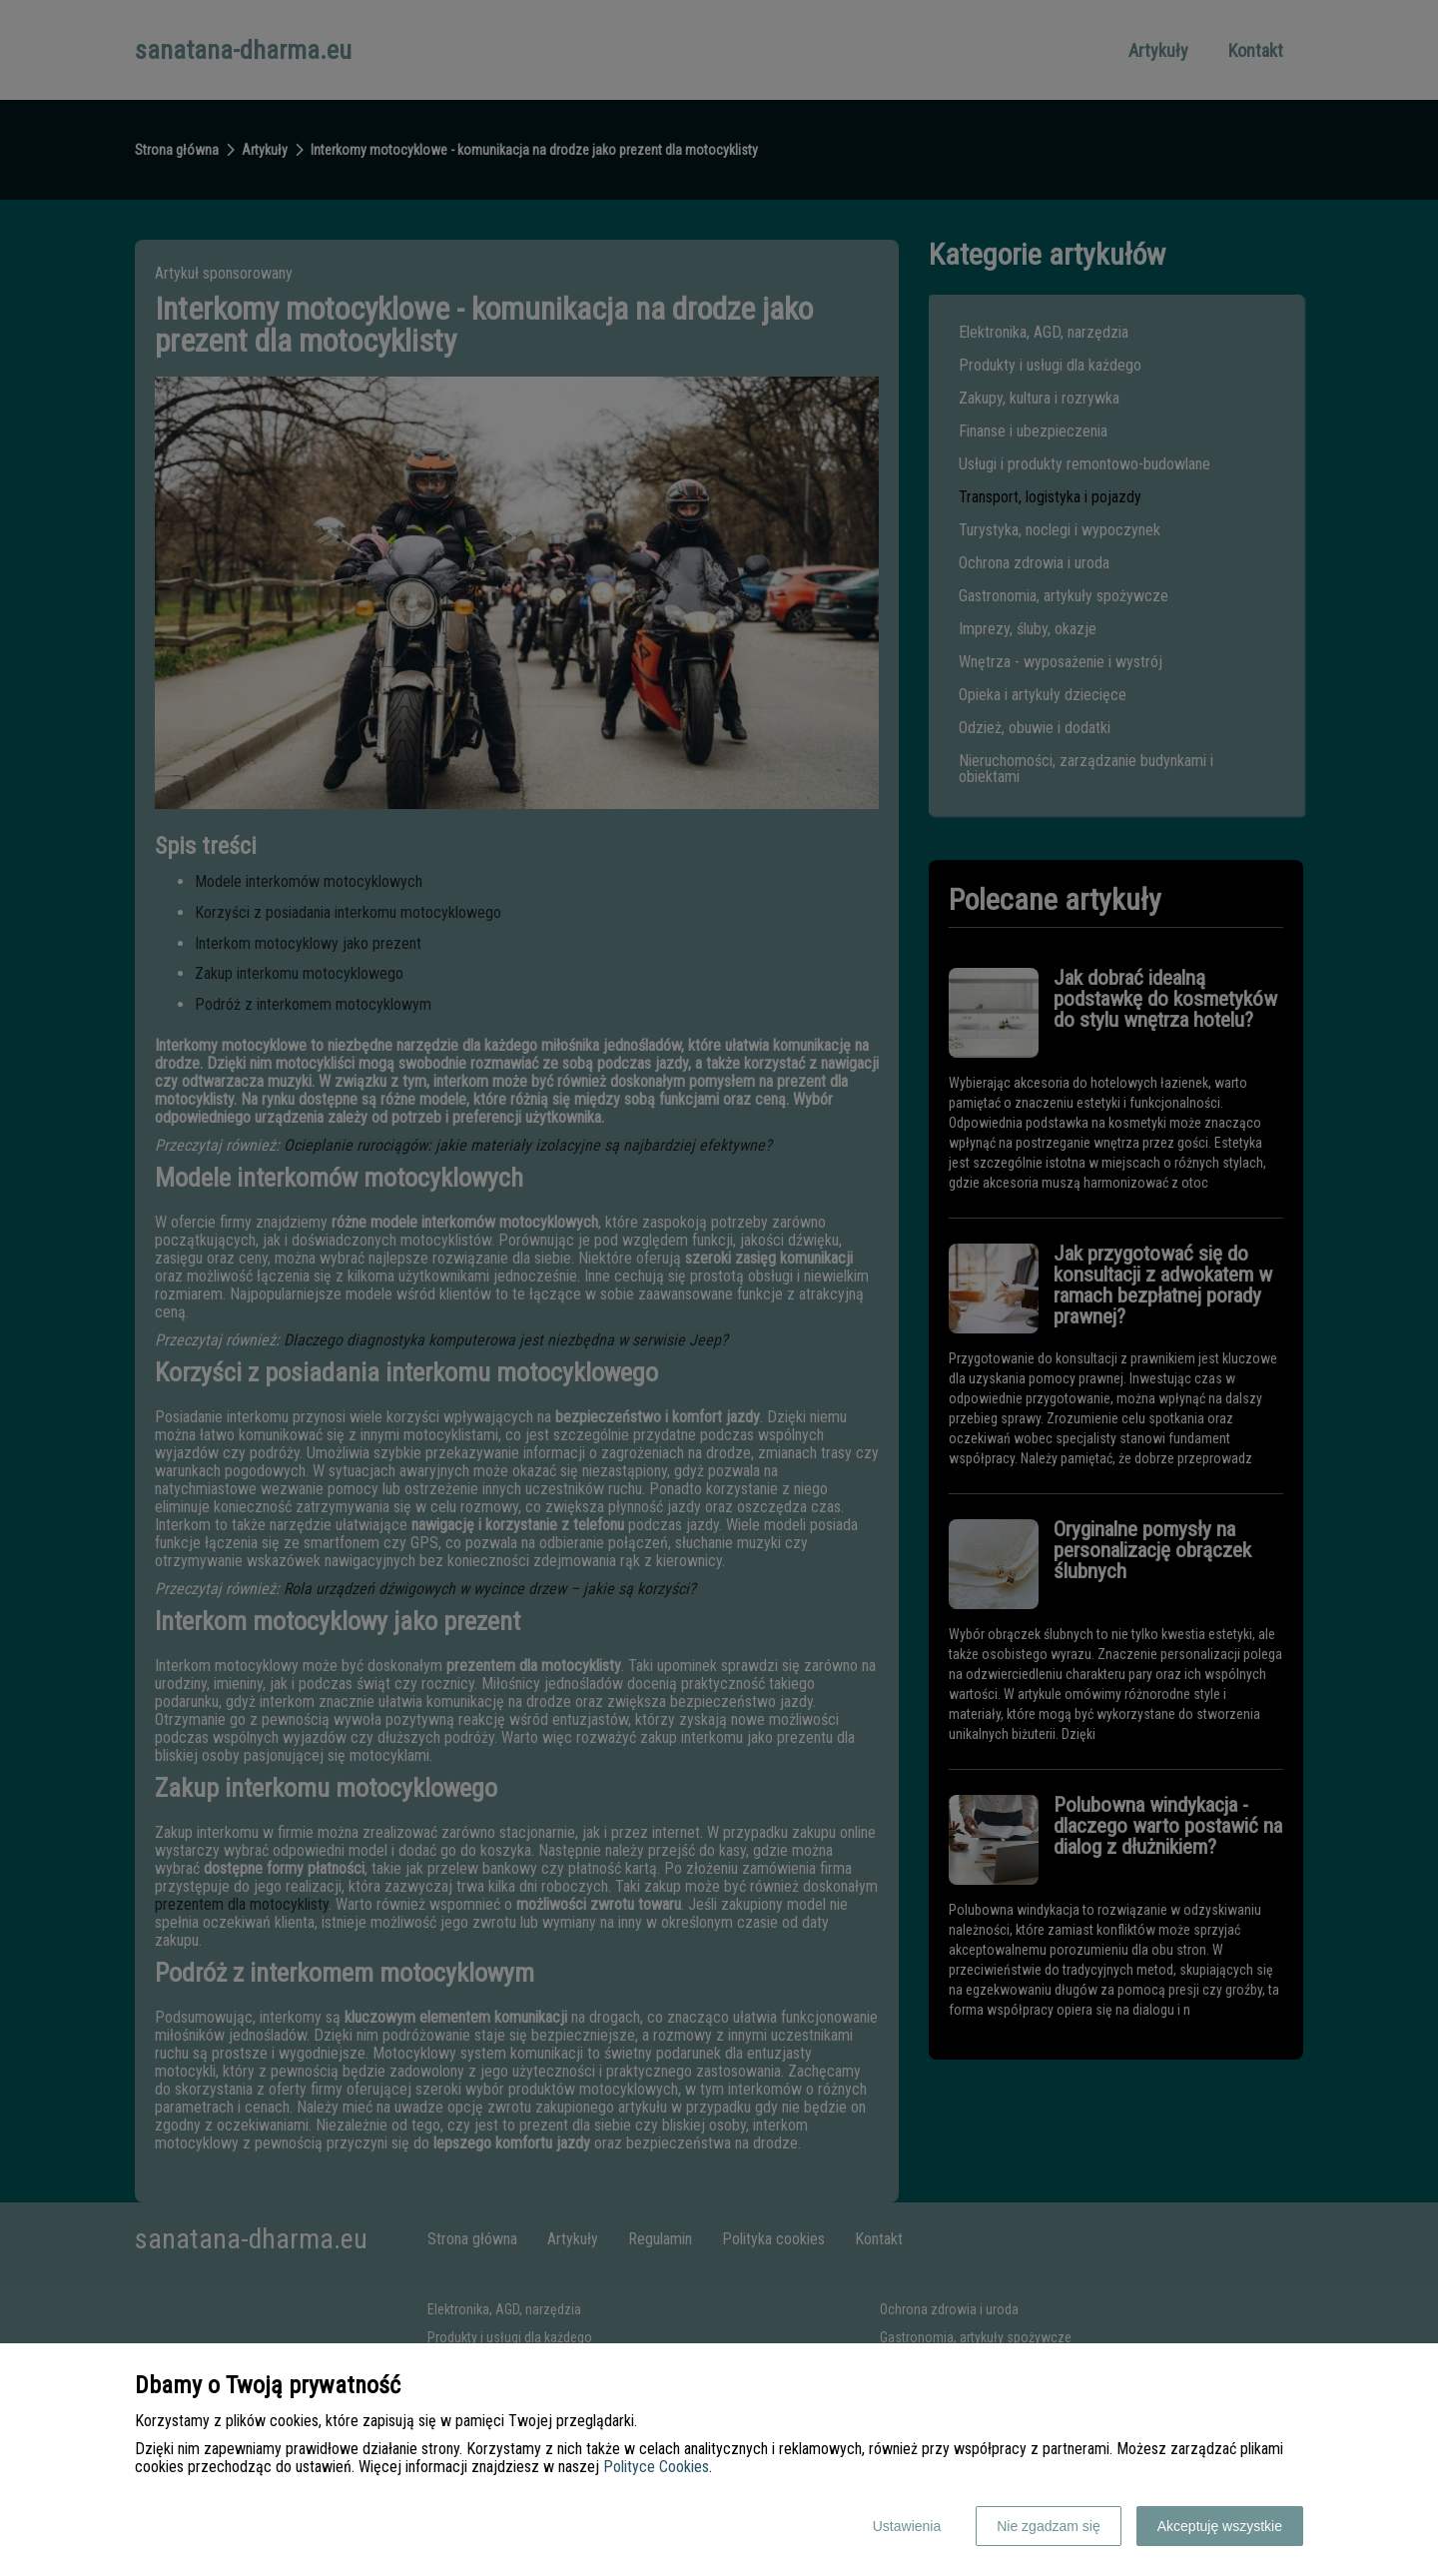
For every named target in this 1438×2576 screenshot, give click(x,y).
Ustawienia (907, 2526)
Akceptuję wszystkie (1219, 2526)
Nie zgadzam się (1048, 2526)
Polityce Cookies (656, 2466)
